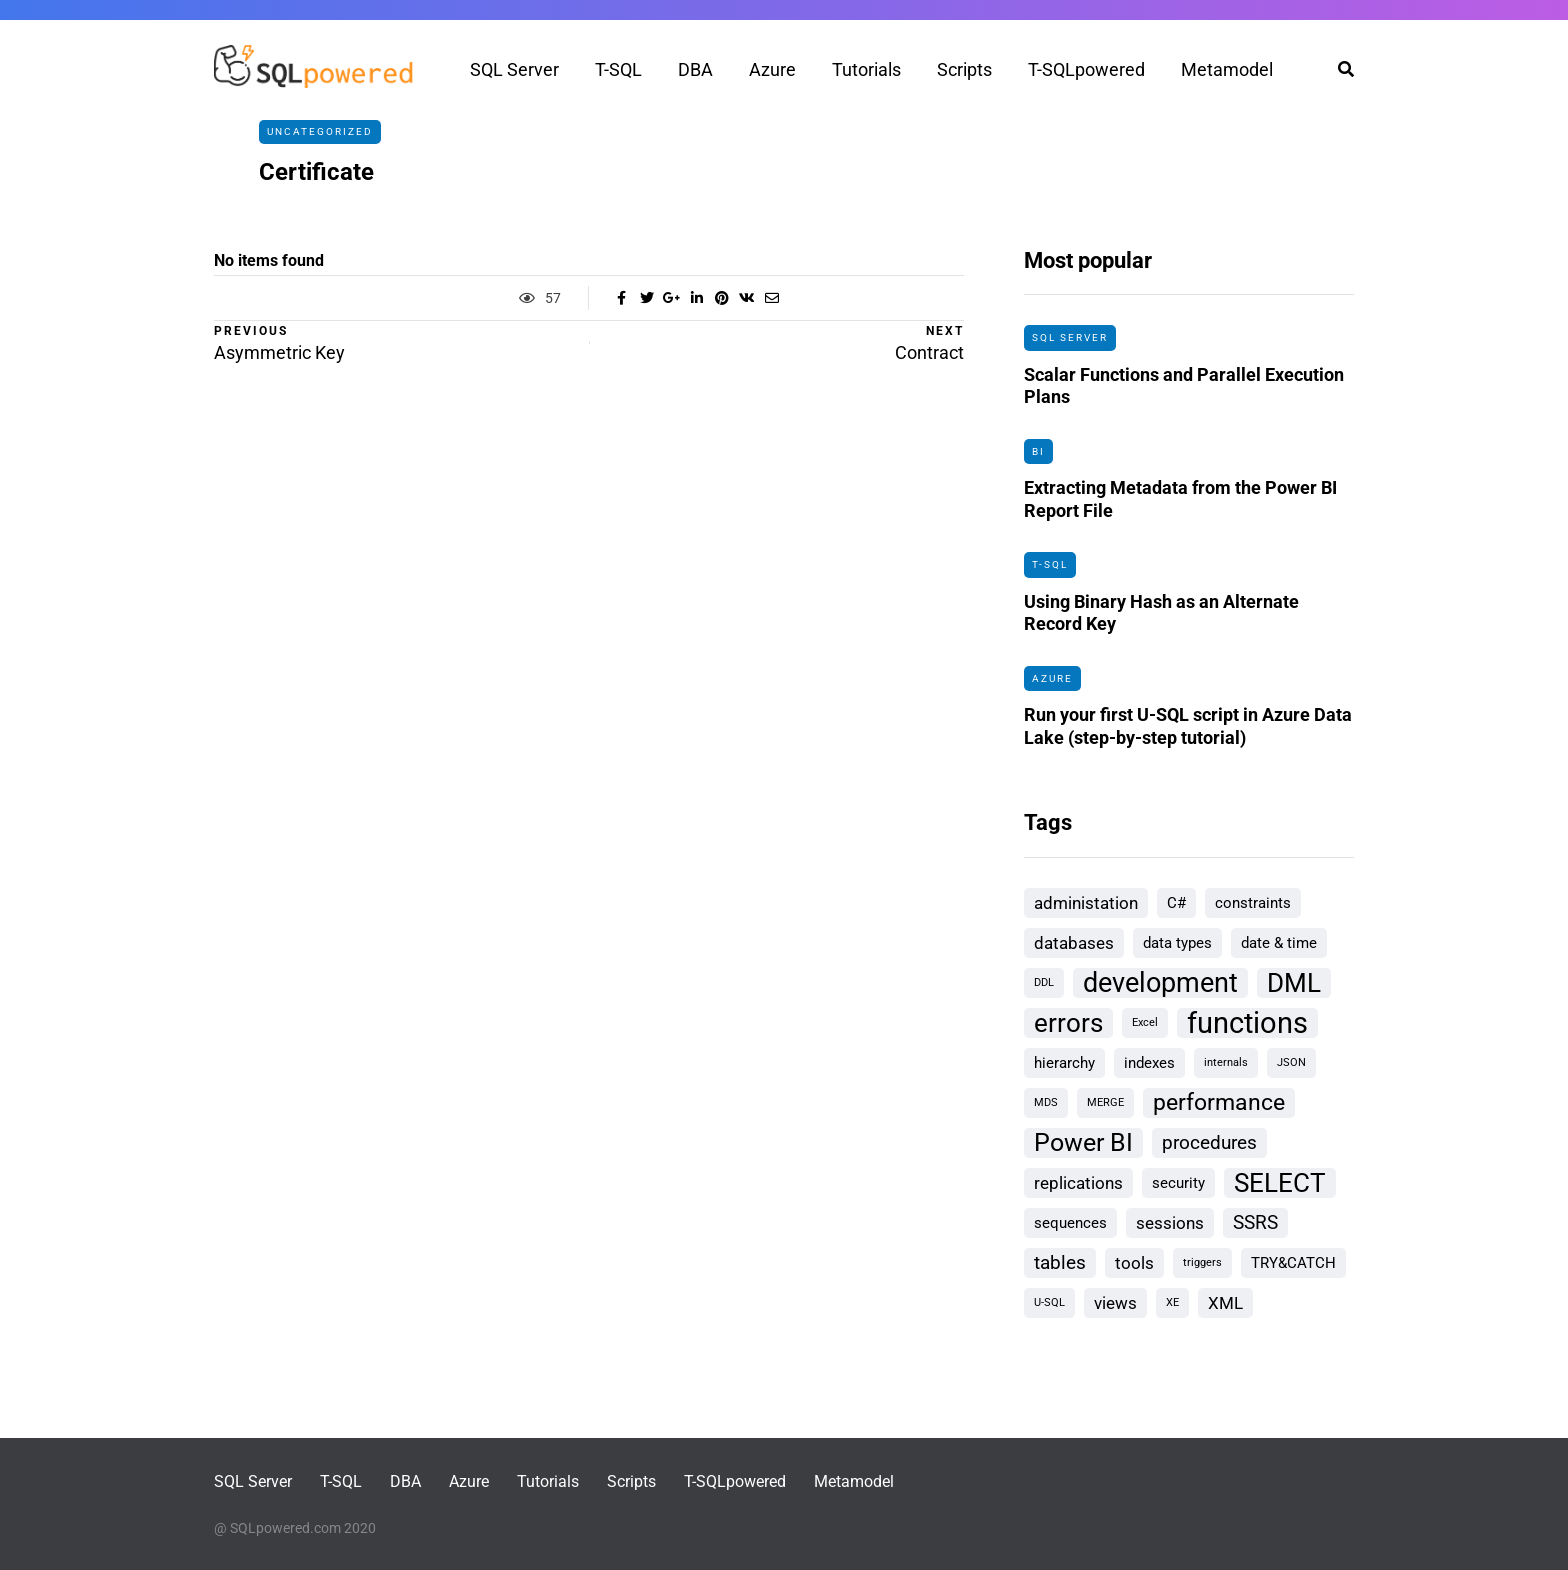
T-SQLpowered (1086, 69)
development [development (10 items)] (1160, 983)
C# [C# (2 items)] (1176, 903)
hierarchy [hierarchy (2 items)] (1064, 1063)
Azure (772, 69)
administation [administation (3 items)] (1086, 903)
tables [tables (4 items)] (1060, 1262)
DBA (695, 69)
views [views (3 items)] (1115, 1303)
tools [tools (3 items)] (1134, 1263)
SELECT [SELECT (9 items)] (1280, 1183)
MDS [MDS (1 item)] (1046, 1102)
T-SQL (618, 69)
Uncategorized (320, 131)
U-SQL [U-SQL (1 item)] (1049, 1302)
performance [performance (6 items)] (1219, 1102)
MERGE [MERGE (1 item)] (1105, 1102)
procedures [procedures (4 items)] (1209, 1142)
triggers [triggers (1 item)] (1202, 1262)
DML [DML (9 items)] (1294, 983)
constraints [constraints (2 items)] (1253, 903)
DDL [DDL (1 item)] (1044, 982)
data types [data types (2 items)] (1177, 943)
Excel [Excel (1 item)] (1145, 1022)
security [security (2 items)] (1178, 1183)
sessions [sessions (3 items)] (1170, 1223)
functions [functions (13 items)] (1247, 1023)
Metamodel (1227, 69)
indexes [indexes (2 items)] (1149, 1063)
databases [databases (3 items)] (1074, 943)
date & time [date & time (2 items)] (1279, 943)
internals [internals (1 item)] (1226, 1062)
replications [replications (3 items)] (1078, 1183)
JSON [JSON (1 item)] (1291, 1062)
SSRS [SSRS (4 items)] (1255, 1222)
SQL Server (514, 69)
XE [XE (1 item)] (1172, 1302)
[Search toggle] (1338, 69)
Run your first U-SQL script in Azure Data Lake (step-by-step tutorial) (1188, 732)
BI (1038, 451)
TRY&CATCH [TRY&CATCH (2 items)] (1293, 1263)
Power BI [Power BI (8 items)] (1083, 1142)
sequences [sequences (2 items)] (1070, 1223)
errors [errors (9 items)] (1068, 1023)
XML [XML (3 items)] (1225, 1303)
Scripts (964, 69)
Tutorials (866, 69)
